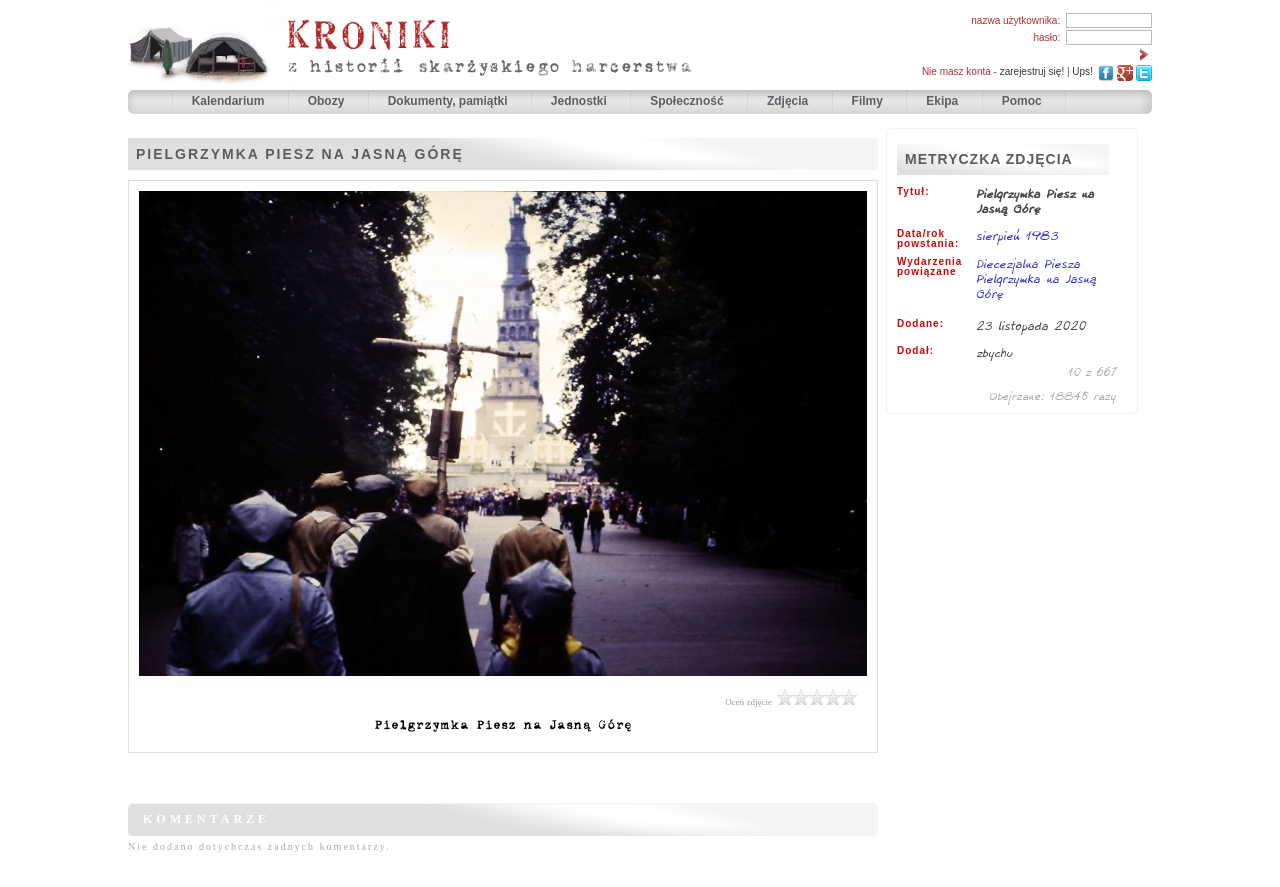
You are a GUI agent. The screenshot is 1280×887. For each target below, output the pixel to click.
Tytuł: (913, 192)
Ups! (1082, 71)
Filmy (867, 101)
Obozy (328, 101)
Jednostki (580, 101)
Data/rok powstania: (928, 239)
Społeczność (688, 101)
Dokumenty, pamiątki (449, 101)
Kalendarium (230, 101)
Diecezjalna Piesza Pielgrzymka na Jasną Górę (1037, 278)
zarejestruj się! (1032, 71)
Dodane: (920, 324)
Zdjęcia (789, 101)
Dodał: (915, 351)
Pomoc (1022, 101)
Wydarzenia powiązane (929, 267)
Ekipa (942, 101)
